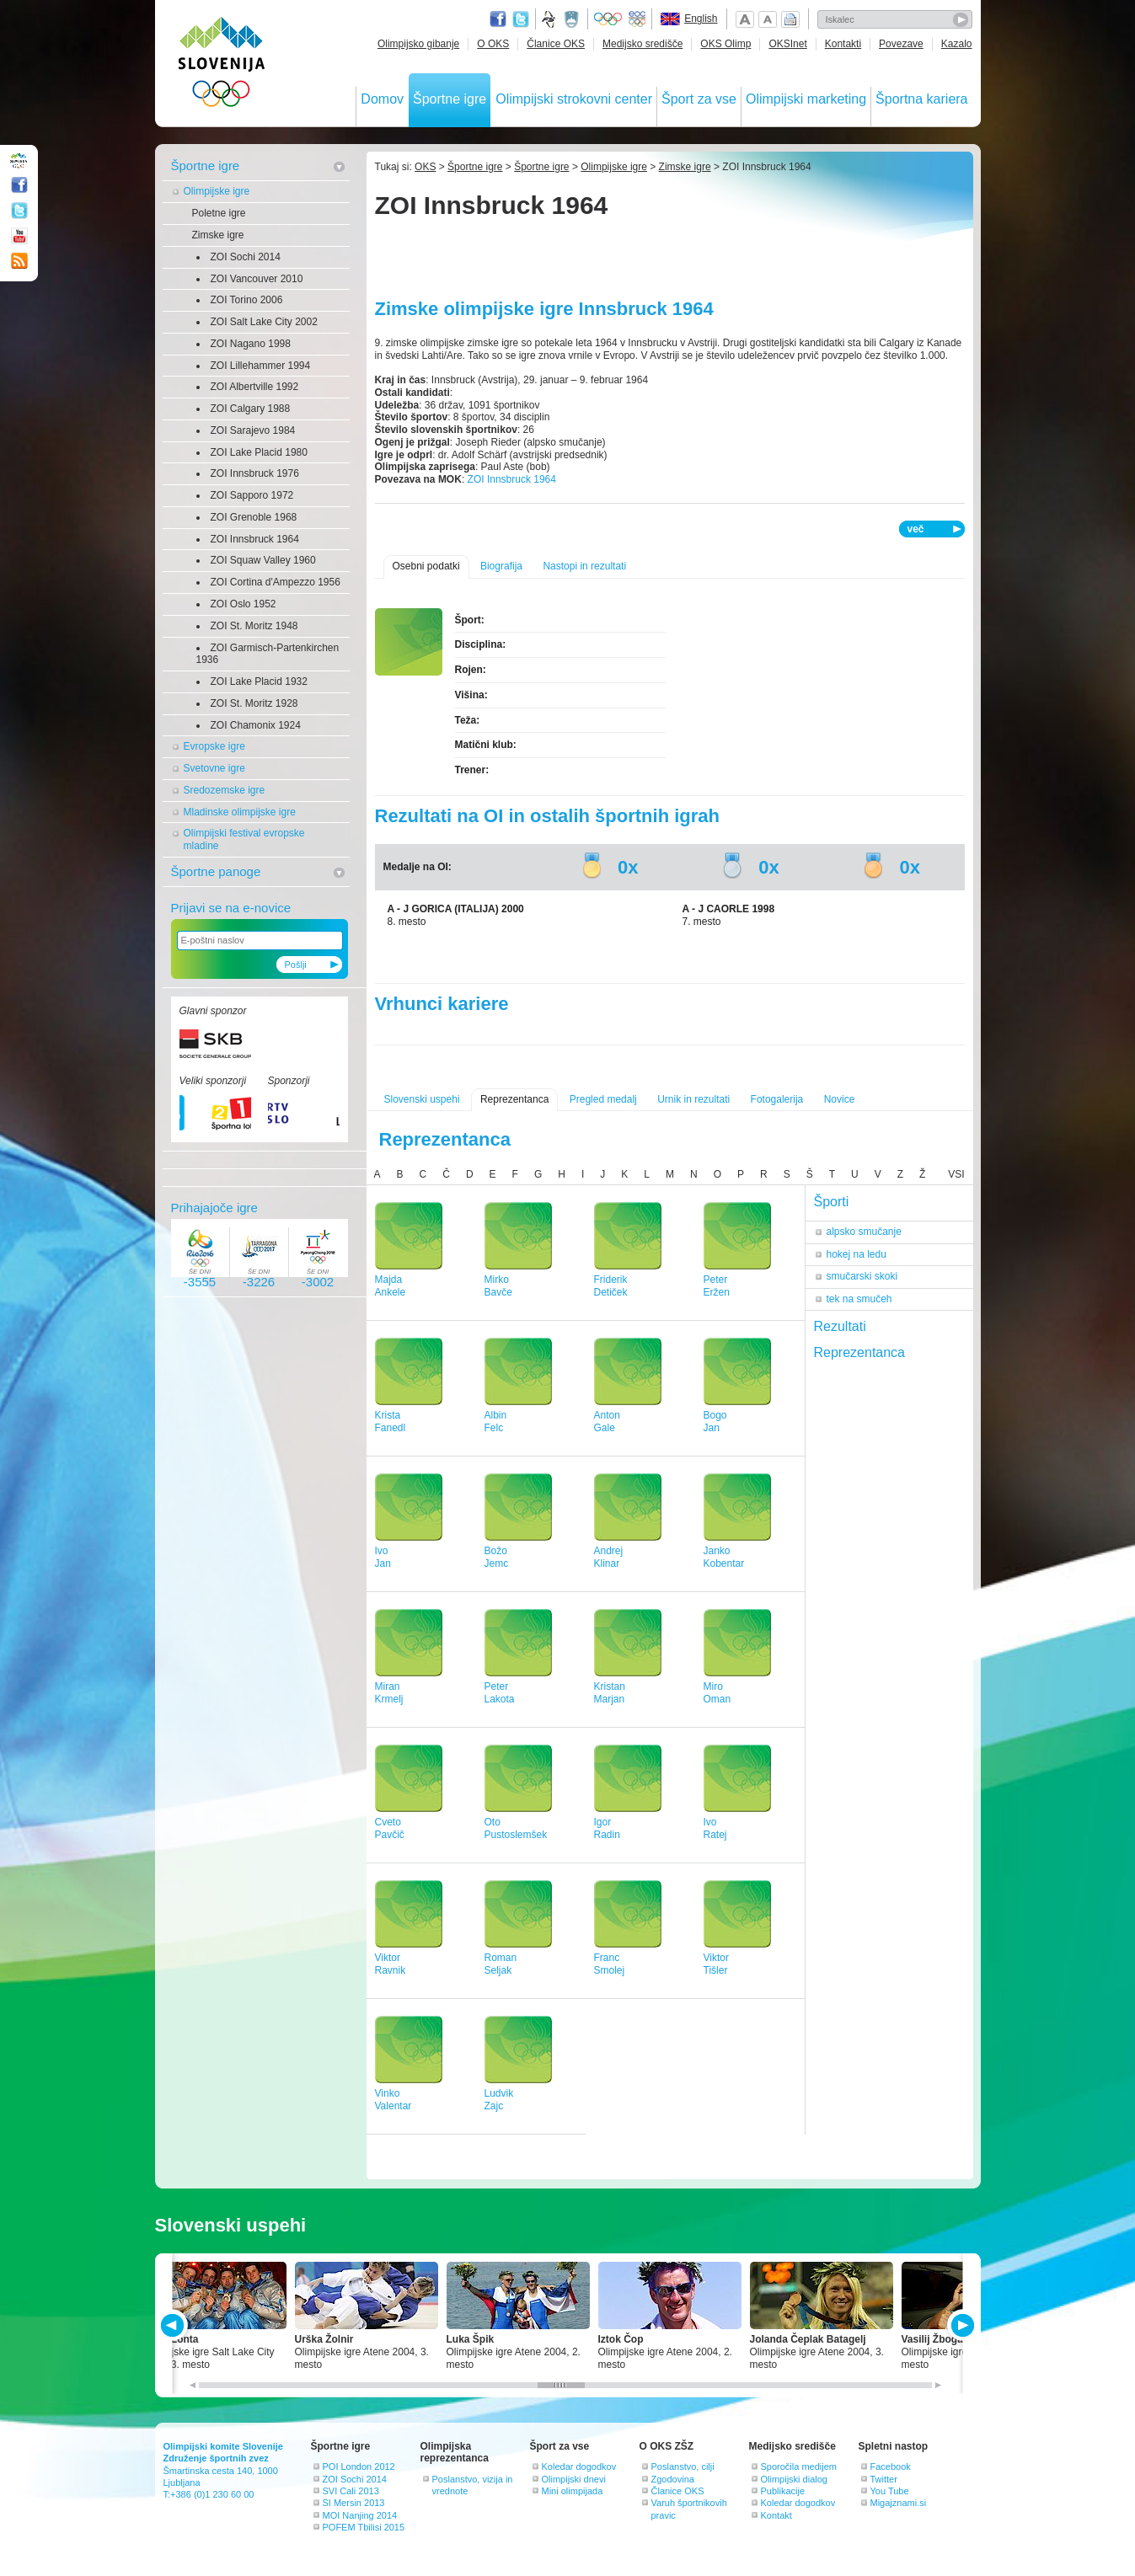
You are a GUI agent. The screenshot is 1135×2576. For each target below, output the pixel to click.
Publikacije (783, 2491)
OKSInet (787, 44)
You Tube (889, 2491)
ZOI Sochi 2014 (246, 257)
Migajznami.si (898, 2503)
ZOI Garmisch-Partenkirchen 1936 (268, 654)
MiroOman (717, 1693)
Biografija (501, 566)
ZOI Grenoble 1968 (254, 517)
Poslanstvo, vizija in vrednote (472, 2485)
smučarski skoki (862, 1276)
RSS (19, 261)
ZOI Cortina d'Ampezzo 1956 (275, 582)
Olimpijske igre (217, 191)
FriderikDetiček (611, 1286)
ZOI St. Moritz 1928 (254, 703)
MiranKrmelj (389, 1693)
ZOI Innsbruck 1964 (255, 539)
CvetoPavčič (389, 1828)
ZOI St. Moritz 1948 (254, 626)
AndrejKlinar (609, 1557)
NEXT (961, 2325)
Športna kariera (921, 99)
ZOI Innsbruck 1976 (255, 473)
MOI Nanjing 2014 (360, 2515)
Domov (382, 99)
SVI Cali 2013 (351, 2491)
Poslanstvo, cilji (683, 2466)
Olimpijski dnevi (574, 2479)
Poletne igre (219, 213)
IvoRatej (715, 1828)
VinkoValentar (393, 2099)
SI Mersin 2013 (354, 2503)
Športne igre (449, 99)
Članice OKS (556, 44)
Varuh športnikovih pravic (689, 2509)
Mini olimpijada (572, 2491)
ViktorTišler (716, 1964)
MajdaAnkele (390, 1286)
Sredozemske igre (224, 790)
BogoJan (715, 1421)
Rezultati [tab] (840, 1326)
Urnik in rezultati (693, 1099)
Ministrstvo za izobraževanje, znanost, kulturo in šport (573, 19)
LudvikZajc (499, 2099)
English (700, 18)
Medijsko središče (642, 44)
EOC (637, 19)
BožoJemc (497, 1557)
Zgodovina (672, 2479)
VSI (956, 1174)
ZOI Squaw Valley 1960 (263, 560)
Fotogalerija (777, 1099)
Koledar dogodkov (579, 2466)
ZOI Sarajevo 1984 (253, 430)
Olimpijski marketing (806, 99)
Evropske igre (214, 746)
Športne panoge (216, 871)
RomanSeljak (501, 1964)
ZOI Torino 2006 (247, 300)
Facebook (890, 2466)
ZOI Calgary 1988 (251, 408)
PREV (175, 2325)
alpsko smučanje (864, 1231)
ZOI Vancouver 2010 (257, 279)
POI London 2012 (359, 2466)
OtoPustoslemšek (516, 1828)
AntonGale (607, 1421)
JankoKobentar (724, 1557)
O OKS (493, 44)
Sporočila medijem (799, 2466)
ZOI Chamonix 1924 (256, 725)
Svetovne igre (214, 768)
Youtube (19, 235)
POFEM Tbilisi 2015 (364, 2527)
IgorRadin (607, 1828)
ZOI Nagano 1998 (251, 344)
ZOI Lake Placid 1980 (259, 452)
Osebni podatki (426, 566)
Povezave (901, 44)
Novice (839, 1099)
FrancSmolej (609, 1964)
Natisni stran (790, 19)
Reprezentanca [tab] (860, 1352)
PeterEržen (717, 1286)
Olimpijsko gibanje (418, 44)
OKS (425, 167)
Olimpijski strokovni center (573, 99)
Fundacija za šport (550, 19)
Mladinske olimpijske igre (240, 812)
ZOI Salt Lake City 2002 (264, 322)
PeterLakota (500, 1693)
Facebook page (498, 19)
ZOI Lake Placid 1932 (259, 681)
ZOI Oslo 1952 (243, 604)
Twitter (520, 19)
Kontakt (776, 2515)
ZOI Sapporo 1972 (252, 495)
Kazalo (956, 44)
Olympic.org (608, 19)
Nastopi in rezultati (584, 566)
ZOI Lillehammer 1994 (261, 365)
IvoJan (383, 1557)
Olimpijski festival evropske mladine (244, 839)
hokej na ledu (856, 1254)
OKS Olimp (725, 44)
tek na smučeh (859, 1299)
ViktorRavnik (390, 1964)
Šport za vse (698, 99)
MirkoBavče (498, 1286)
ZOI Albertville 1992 (255, 387)
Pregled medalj (603, 1099)
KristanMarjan (609, 1693)
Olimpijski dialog (794, 2479)
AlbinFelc (496, 1421)
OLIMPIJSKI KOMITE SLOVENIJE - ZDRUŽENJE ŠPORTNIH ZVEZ (222, 65)
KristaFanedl (390, 1421)
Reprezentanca (514, 1099)
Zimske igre (218, 235)
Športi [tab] (831, 1201)
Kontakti (843, 44)
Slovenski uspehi (422, 1099)
